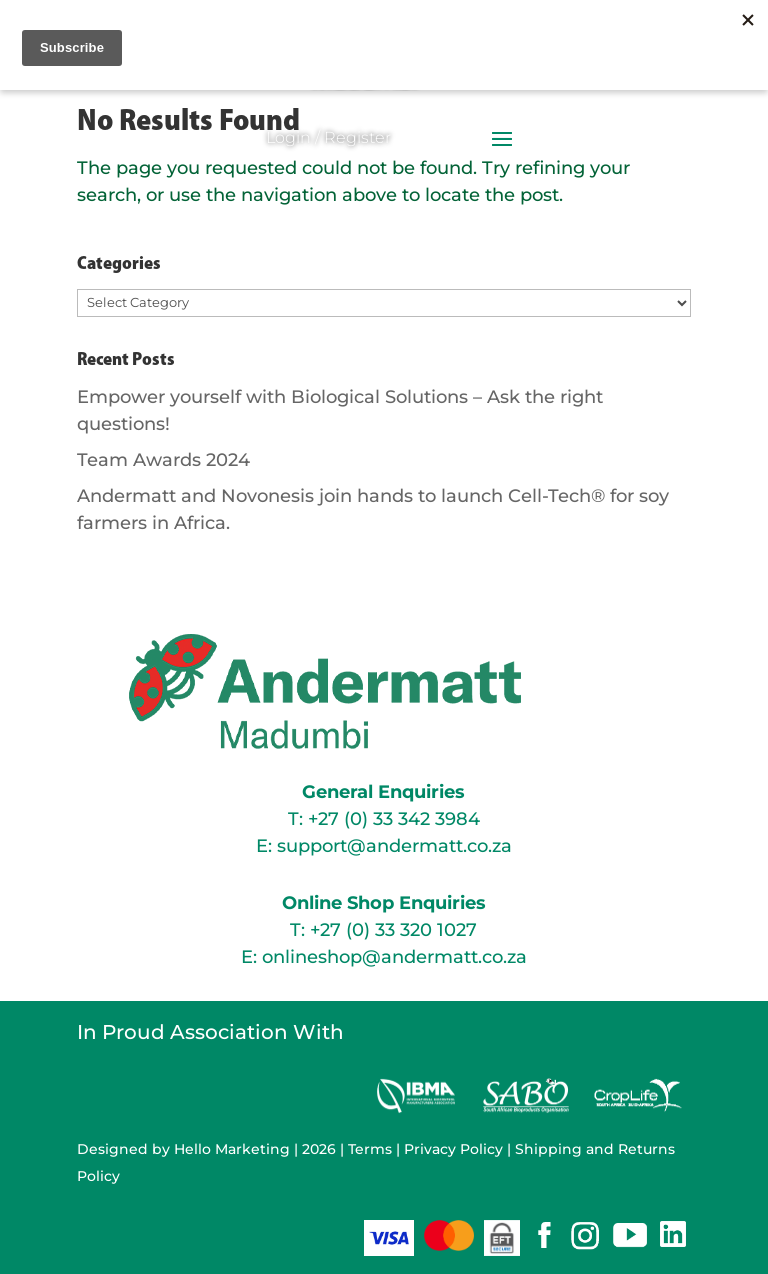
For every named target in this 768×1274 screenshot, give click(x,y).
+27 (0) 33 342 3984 (394, 819)
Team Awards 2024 (163, 460)
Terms (370, 1149)
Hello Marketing (232, 1149)
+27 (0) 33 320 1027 (393, 930)
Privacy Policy (453, 1149)
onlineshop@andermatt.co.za (394, 957)
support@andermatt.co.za (394, 846)
